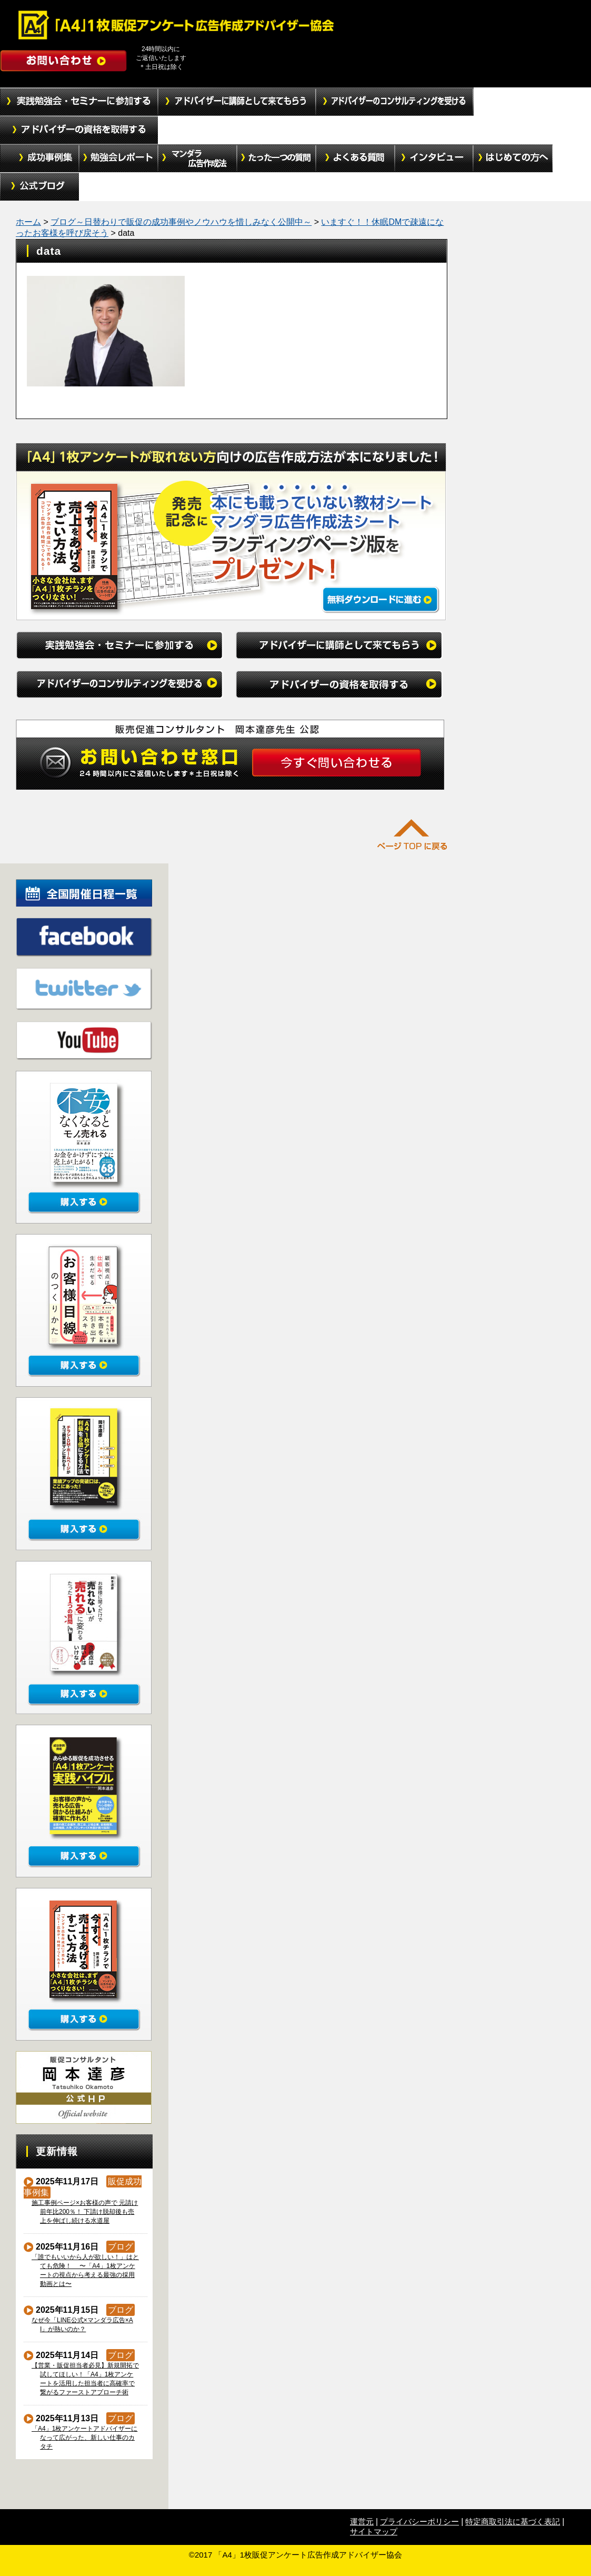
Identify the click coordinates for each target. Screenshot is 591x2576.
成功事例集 (39, 158)
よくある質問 (355, 158)
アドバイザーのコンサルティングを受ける (395, 101)
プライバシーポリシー (419, 2521)
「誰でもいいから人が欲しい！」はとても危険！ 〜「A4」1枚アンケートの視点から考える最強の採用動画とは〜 (85, 2270)
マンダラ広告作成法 (197, 158)
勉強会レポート (118, 158)
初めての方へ (513, 158)
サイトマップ (373, 2531)
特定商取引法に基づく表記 (512, 2521)
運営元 (362, 2521)
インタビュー (434, 158)
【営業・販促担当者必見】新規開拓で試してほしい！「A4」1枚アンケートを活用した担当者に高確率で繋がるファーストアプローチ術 (85, 2379)
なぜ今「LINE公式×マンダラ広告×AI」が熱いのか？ (82, 2324)
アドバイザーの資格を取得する (79, 130)
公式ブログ (39, 187)
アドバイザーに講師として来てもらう (237, 101)
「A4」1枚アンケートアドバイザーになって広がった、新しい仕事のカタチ (84, 2437)
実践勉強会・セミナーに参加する (79, 101)
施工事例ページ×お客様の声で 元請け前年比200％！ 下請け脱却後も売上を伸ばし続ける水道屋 (85, 2211)
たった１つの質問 (276, 158)
